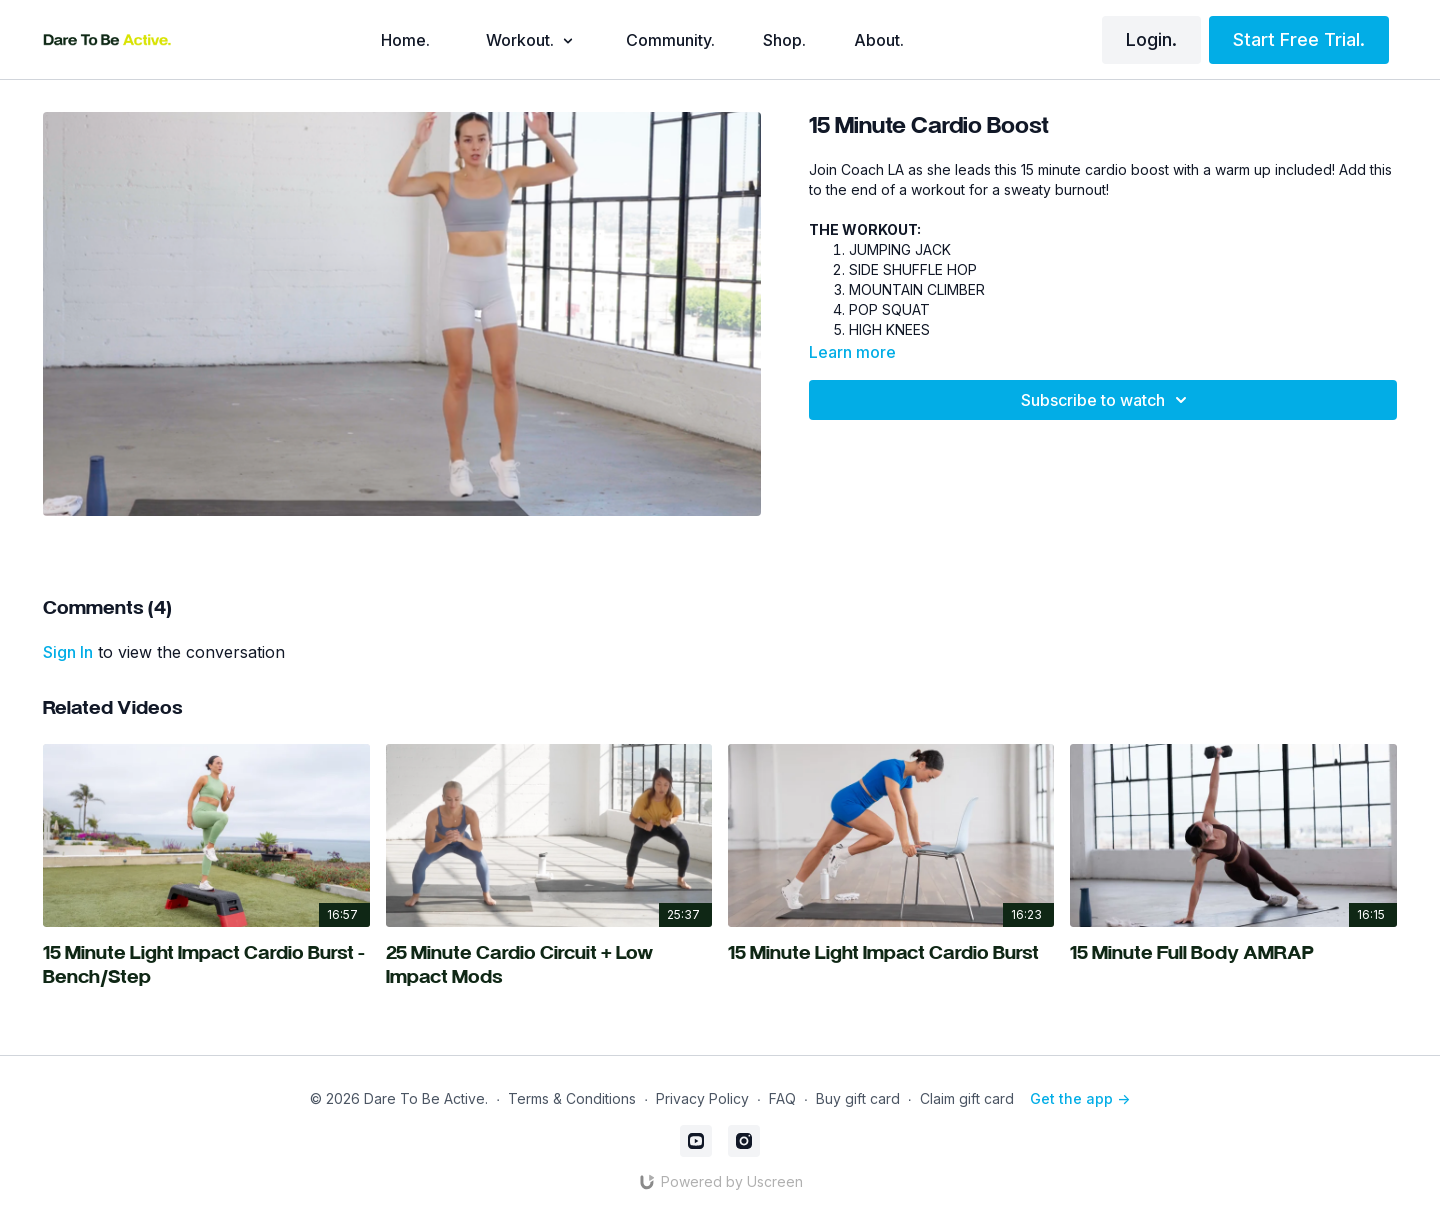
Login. (1151, 39)
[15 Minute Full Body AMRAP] (1233, 955)
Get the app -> (1080, 1098)
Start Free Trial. (1299, 39)
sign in (68, 652)
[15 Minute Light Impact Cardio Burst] (891, 955)
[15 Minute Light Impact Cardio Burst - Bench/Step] (206, 967)
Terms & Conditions (572, 1098)
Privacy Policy (702, 1098)
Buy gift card (858, 1098)
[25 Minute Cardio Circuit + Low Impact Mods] (549, 967)
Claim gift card (967, 1098)
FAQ (782, 1098)
